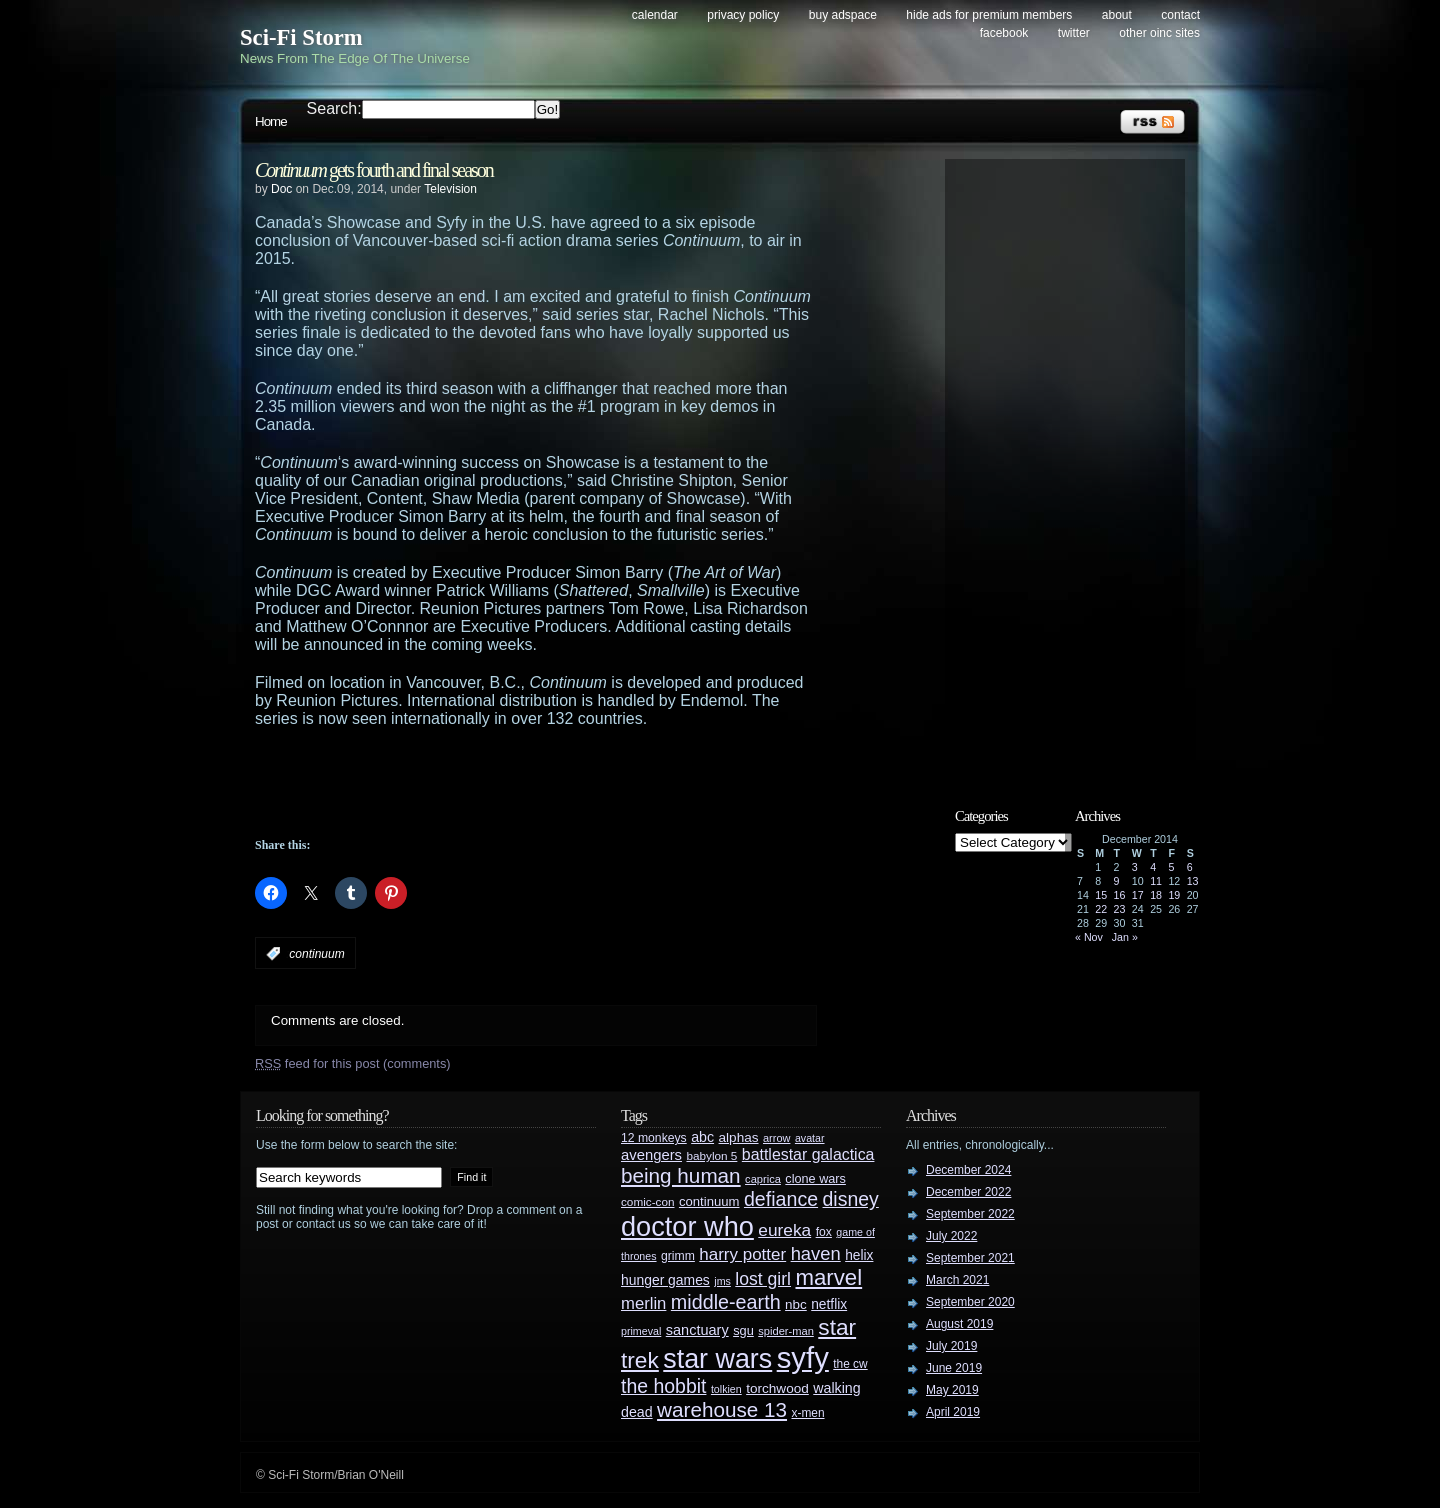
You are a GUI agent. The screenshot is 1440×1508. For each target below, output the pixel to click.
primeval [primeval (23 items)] (641, 1331)
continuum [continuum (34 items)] (709, 1201)
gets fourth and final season (374, 170)
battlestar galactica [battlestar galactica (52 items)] (808, 1154)
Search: (334, 108)
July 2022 (951, 1236)
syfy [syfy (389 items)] (803, 1357)
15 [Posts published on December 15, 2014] (1101, 895)
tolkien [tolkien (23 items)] (726, 1389)
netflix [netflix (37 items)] (829, 1304)
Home (271, 121)
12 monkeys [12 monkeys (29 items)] (654, 1138)
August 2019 (959, 1324)
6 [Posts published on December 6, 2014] (1190, 867)
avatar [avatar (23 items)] (810, 1138)
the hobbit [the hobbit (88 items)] (663, 1386)
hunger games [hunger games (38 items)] (665, 1280)
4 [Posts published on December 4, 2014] (1153, 867)
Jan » (1125, 937)
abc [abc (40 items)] (702, 1137)
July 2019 (951, 1346)
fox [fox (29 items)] (824, 1232)
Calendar (655, 15)
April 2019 (953, 1412)
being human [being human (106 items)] (681, 1175)
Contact (1180, 15)
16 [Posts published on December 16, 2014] (1120, 895)
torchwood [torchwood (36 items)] (777, 1388)
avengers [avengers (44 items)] (651, 1155)
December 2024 (968, 1170)
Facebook (1004, 33)
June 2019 (954, 1368)
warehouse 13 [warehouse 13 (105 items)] (722, 1409)
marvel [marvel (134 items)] (828, 1277)
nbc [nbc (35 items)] (796, 1304)
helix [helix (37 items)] (859, 1255)
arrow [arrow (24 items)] (776, 1138)
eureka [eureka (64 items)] (784, 1230)
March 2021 (957, 1280)
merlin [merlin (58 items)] (643, 1303)
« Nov (1089, 937)
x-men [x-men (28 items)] (807, 1413)
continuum (316, 954)
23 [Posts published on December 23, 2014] (1120, 909)
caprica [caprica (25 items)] (763, 1179)
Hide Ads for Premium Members (989, 15)
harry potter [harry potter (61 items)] (742, 1254)
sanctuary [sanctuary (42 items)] (697, 1330)
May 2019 (952, 1390)
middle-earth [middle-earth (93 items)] (726, 1302)
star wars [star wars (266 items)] (717, 1359)
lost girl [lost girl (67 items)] (763, 1279)
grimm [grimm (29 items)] (678, 1256)
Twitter (1074, 33)
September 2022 (970, 1214)
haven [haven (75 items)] (816, 1253)
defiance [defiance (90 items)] (781, 1199)
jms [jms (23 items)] (722, 1281)
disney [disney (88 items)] (851, 1199)
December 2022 (968, 1192)
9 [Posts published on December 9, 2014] (1117, 881)
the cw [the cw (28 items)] (850, 1364)
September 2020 (970, 1302)
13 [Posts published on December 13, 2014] (1193, 881)
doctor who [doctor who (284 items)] (687, 1226)
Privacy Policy (743, 15)
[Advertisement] (575, 783)
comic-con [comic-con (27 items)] (647, 1201)
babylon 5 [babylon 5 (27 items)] (711, 1155)
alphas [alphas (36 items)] (739, 1137)
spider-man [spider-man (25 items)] (786, 1331)
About (1117, 15)
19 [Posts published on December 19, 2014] (1174, 895)
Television (450, 189)
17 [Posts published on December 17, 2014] (1138, 895)
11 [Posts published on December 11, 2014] (1156, 881)
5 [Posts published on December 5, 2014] (1171, 867)
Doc (281, 189)
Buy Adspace (843, 15)
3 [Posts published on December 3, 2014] (1135, 867)
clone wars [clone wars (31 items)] (815, 1179)
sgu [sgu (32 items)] (743, 1330)
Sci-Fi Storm (301, 37)
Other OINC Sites (1159, 33)
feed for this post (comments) (353, 1063)
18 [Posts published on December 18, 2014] (1156, 895)
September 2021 (970, 1258)
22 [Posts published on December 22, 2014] (1101, 909)
